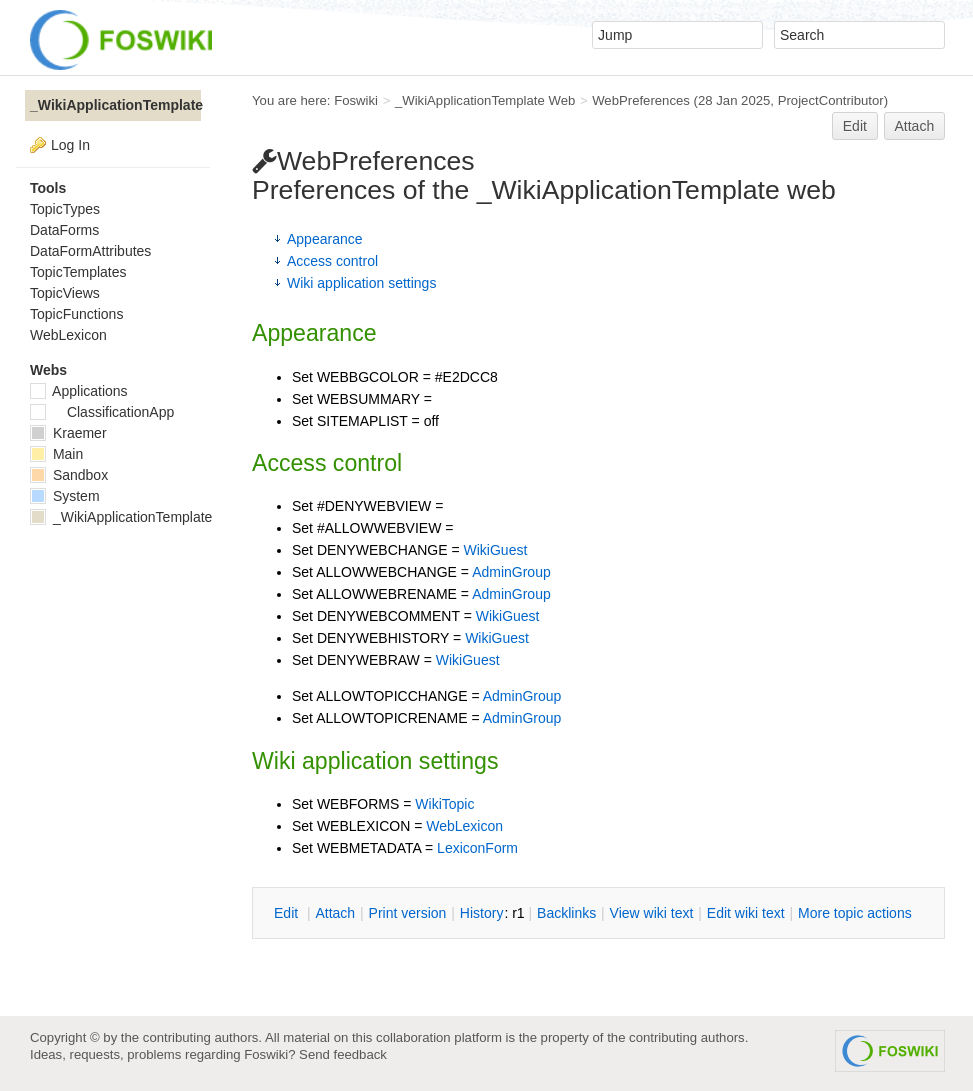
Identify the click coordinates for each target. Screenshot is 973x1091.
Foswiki (356, 100)
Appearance (325, 239)
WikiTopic (444, 804)
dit (288, 913)
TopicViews (65, 293)
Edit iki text (746, 913)
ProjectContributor (831, 100)
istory (482, 913)
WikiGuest (496, 550)
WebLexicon (464, 826)
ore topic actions (855, 913)
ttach (335, 913)
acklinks (566, 913)
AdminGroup (511, 572)
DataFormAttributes (90, 251)
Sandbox (69, 475)
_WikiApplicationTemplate (115, 105)
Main (56, 454)
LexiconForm (477, 848)
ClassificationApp (102, 412)
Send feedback (343, 1054)
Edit (855, 126)
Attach (915, 126)
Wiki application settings (361, 283)
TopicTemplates (78, 272)
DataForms (64, 230)
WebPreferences (641, 100)
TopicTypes (65, 209)
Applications (79, 391)
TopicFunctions (76, 314)
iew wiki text (652, 913)
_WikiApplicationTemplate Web (485, 100)
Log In (70, 145)
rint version (408, 913)
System (65, 496)
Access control (332, 261)
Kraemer (68, 433)
